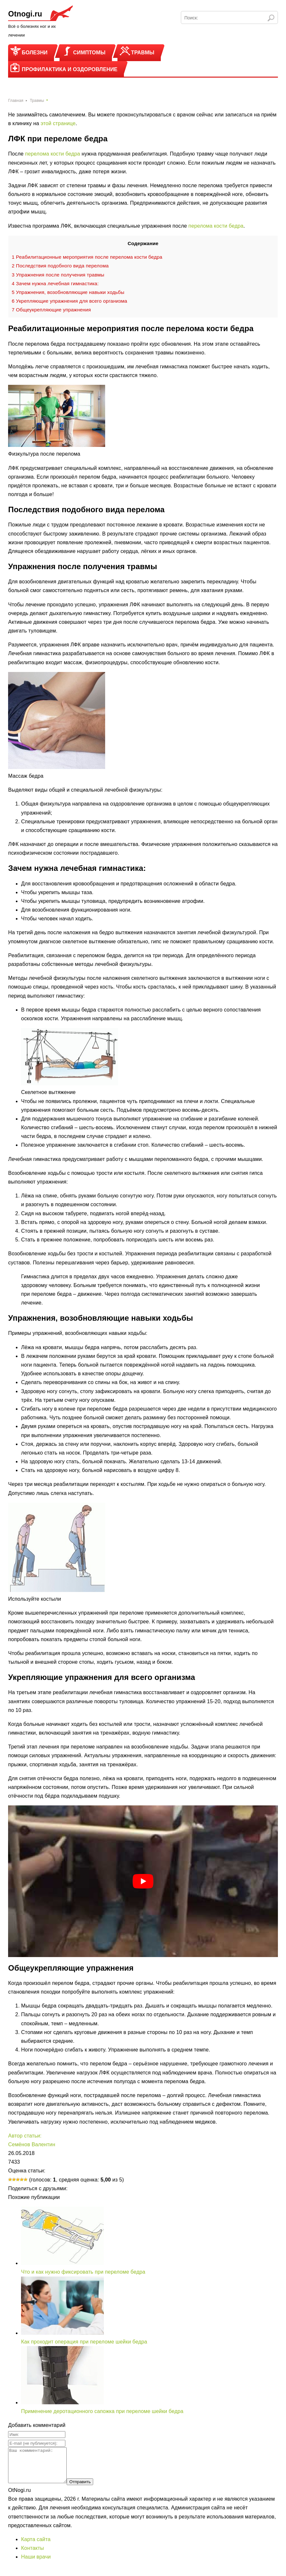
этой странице (57, 123)
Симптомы (89, 52)
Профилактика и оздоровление (69, 69)
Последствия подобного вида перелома (60, 265)
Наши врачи (36, 2563)
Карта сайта (35, 2546)
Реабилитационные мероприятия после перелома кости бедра (87, 257)
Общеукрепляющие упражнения (51, 309)
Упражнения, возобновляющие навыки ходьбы (68, 292)
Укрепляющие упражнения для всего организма (69, 301)
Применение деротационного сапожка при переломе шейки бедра (102, 2411)
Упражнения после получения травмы (58, 274)
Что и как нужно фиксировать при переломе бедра (83, 2272)
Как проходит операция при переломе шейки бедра (84, 2341)
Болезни (35, 52)
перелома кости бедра (52, 154)
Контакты (32, 2555)
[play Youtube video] (143, 1881)
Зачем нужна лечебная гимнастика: (55, 283)
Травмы (142, 52)
